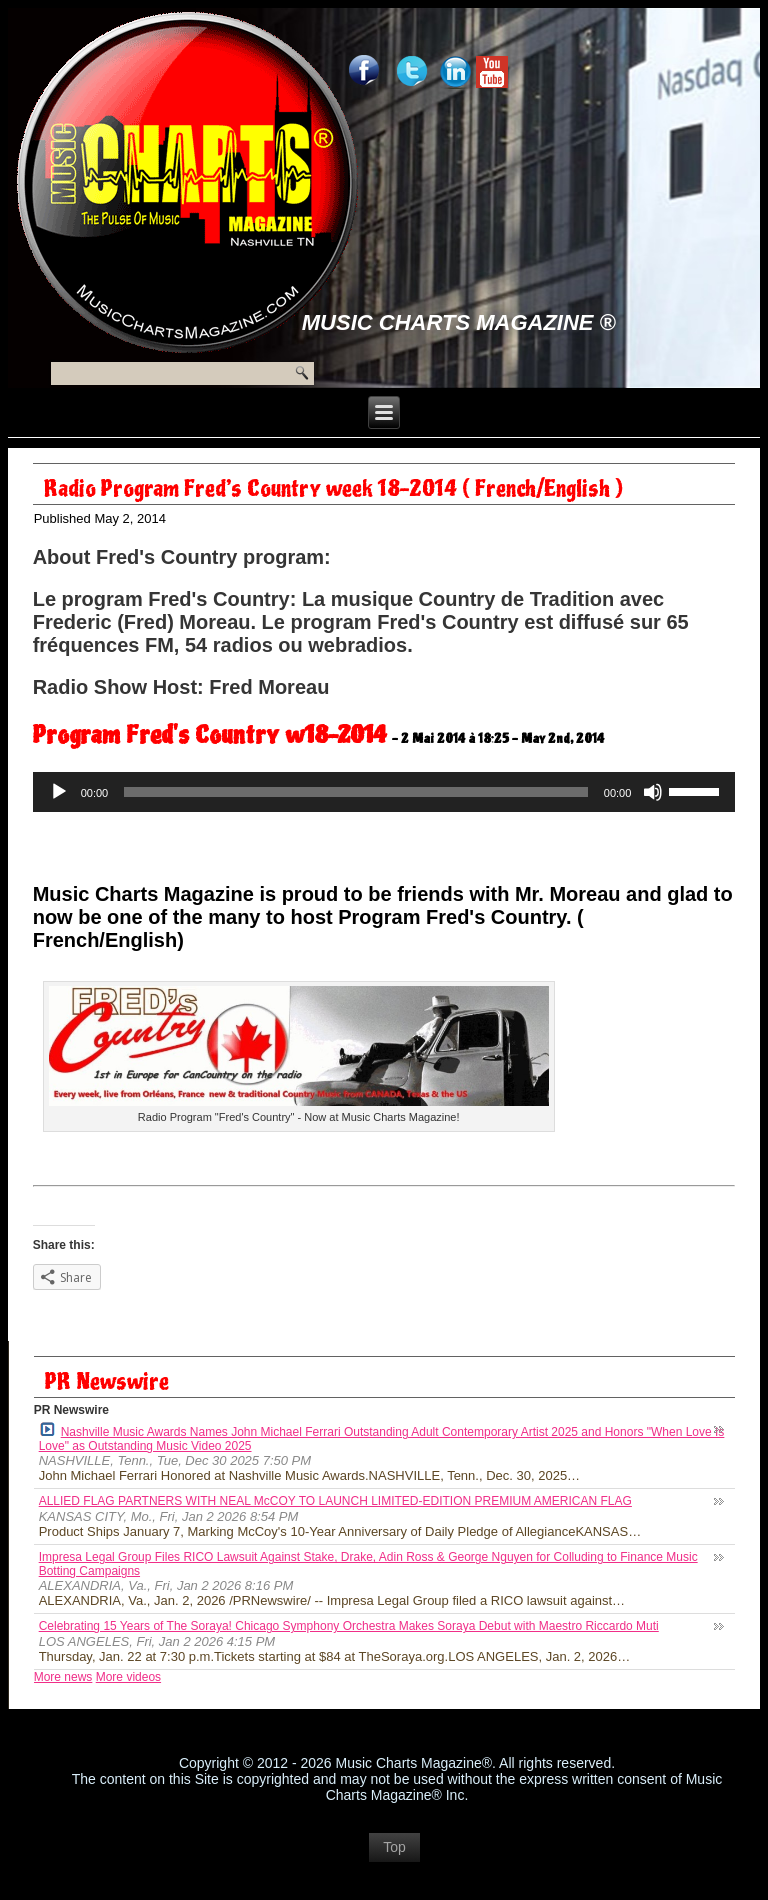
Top (394, 1847)
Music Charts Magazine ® (459, 322)
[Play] (59, 792)
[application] (384, 792)
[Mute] (653, 792)
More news (63, 1677)
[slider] (356, 792)
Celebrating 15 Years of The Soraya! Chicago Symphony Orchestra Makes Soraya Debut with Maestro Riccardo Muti (349, 1626)
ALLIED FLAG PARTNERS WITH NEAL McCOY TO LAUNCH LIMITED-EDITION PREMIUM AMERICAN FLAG (335, 1501)
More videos (128, 1677)
